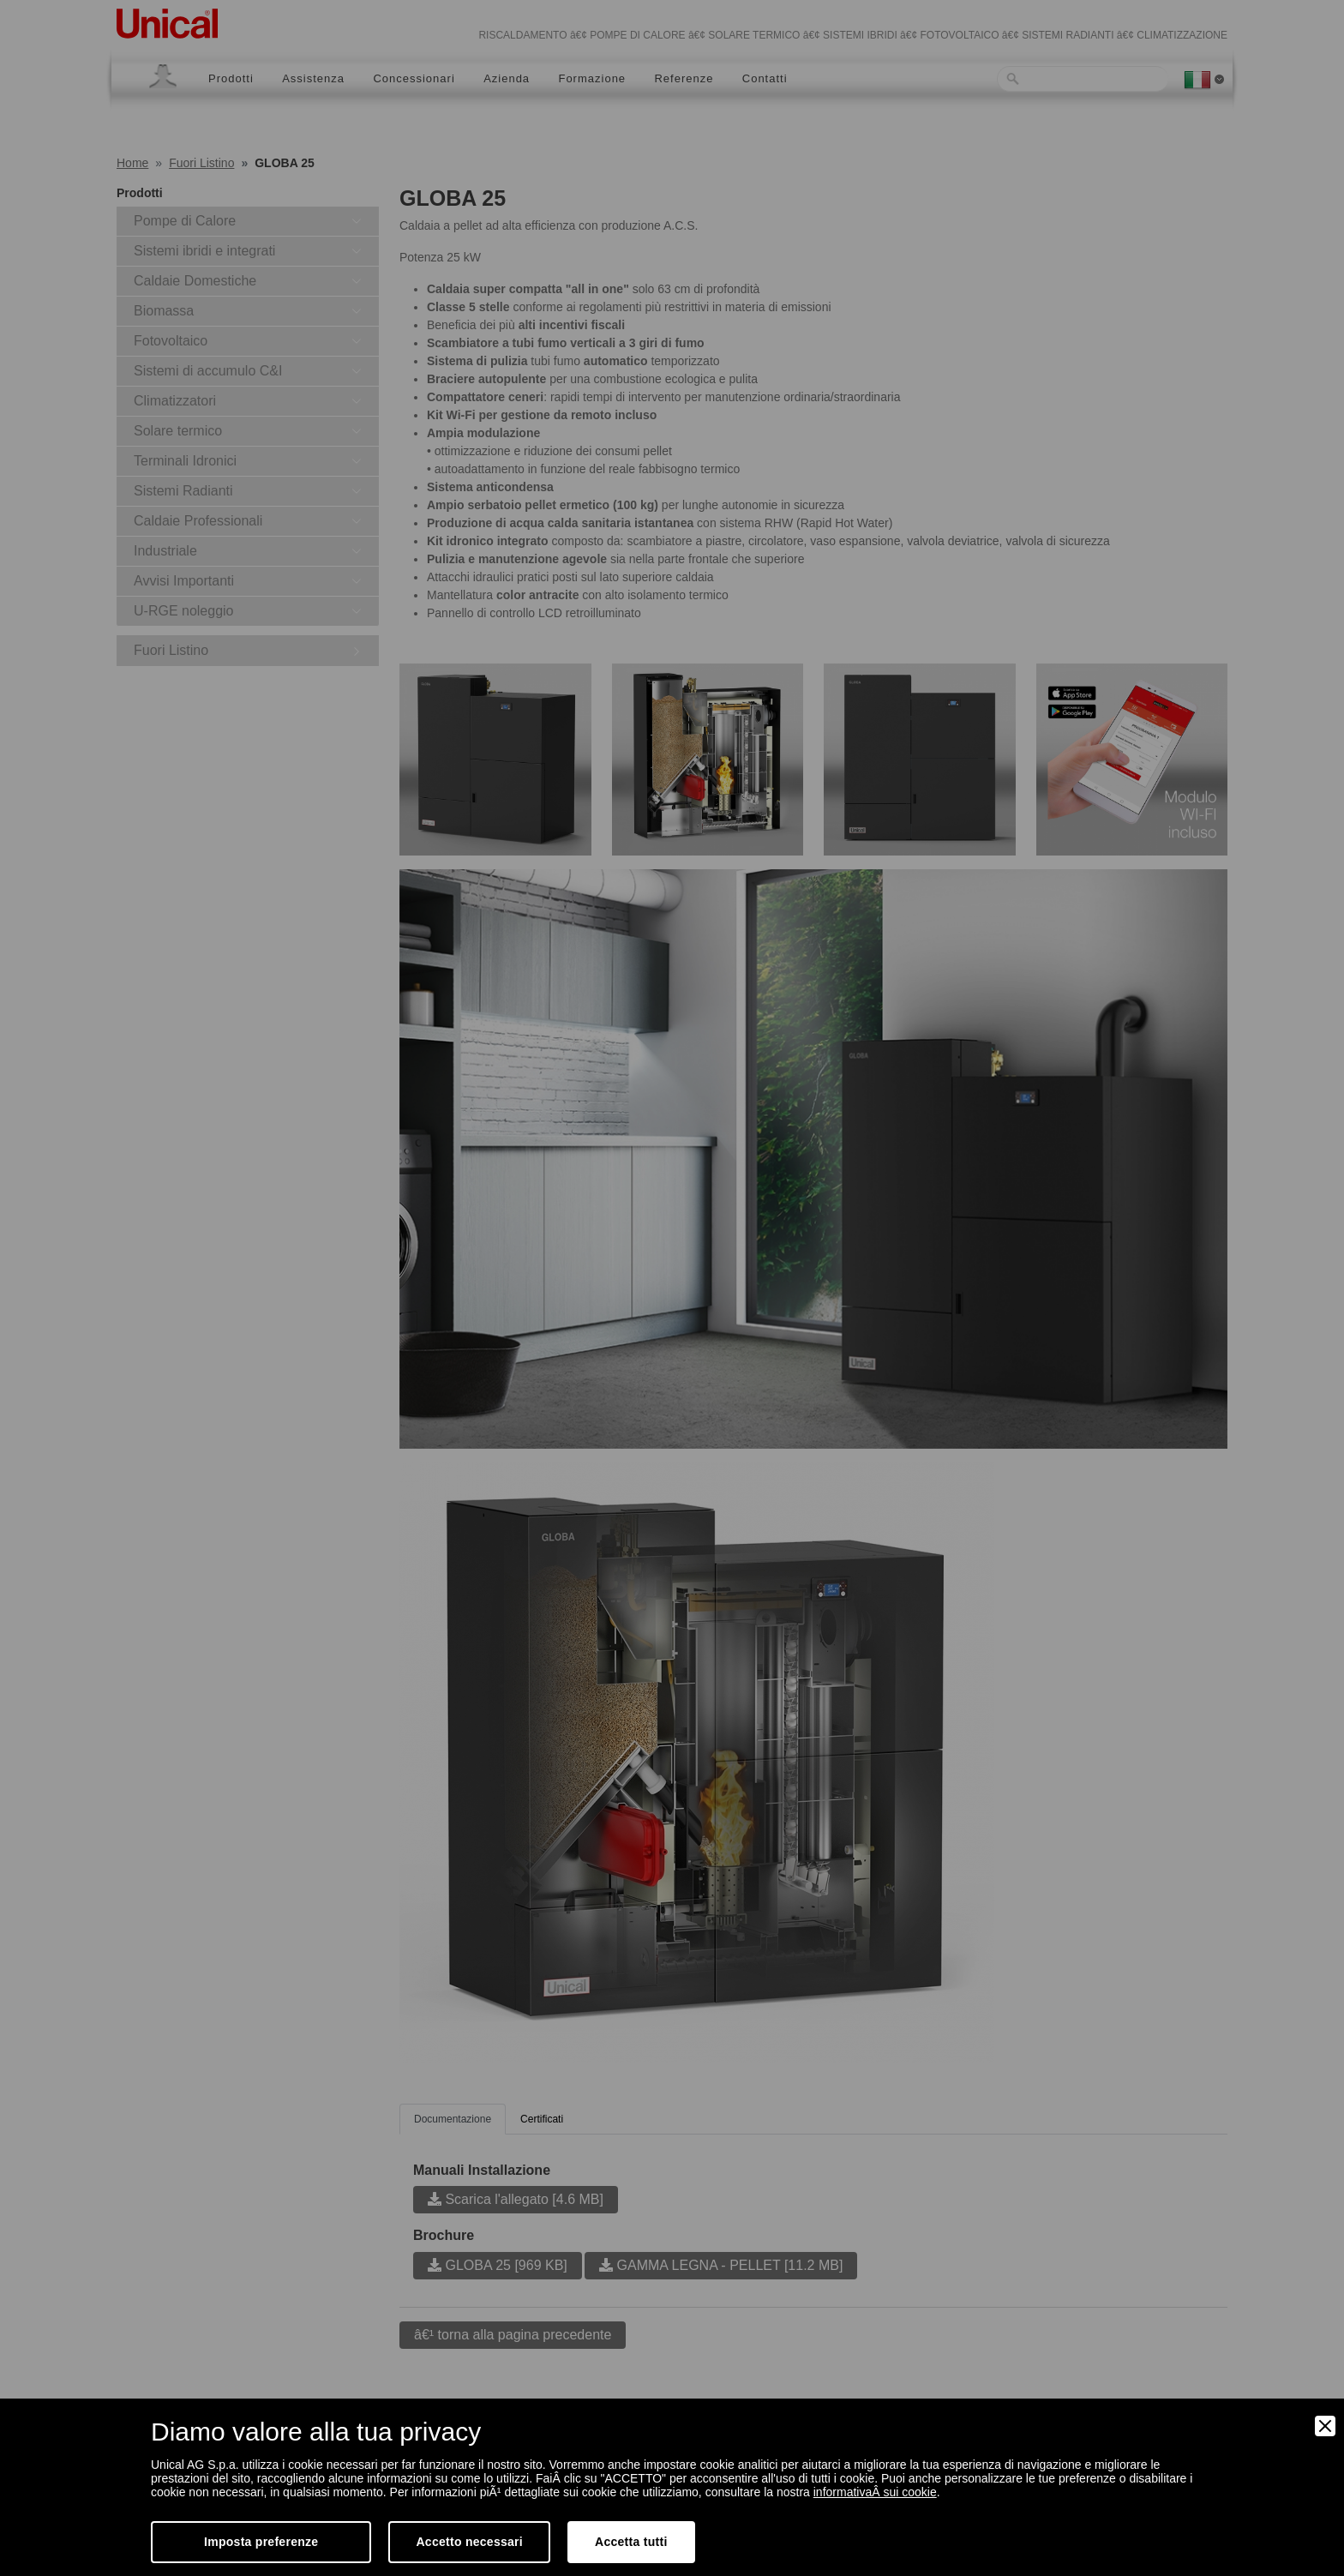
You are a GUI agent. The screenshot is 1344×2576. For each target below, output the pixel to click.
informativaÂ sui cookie (875, 2492)
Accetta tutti (631, 2542)
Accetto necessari (469, 2542)
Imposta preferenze (261, 2542)
